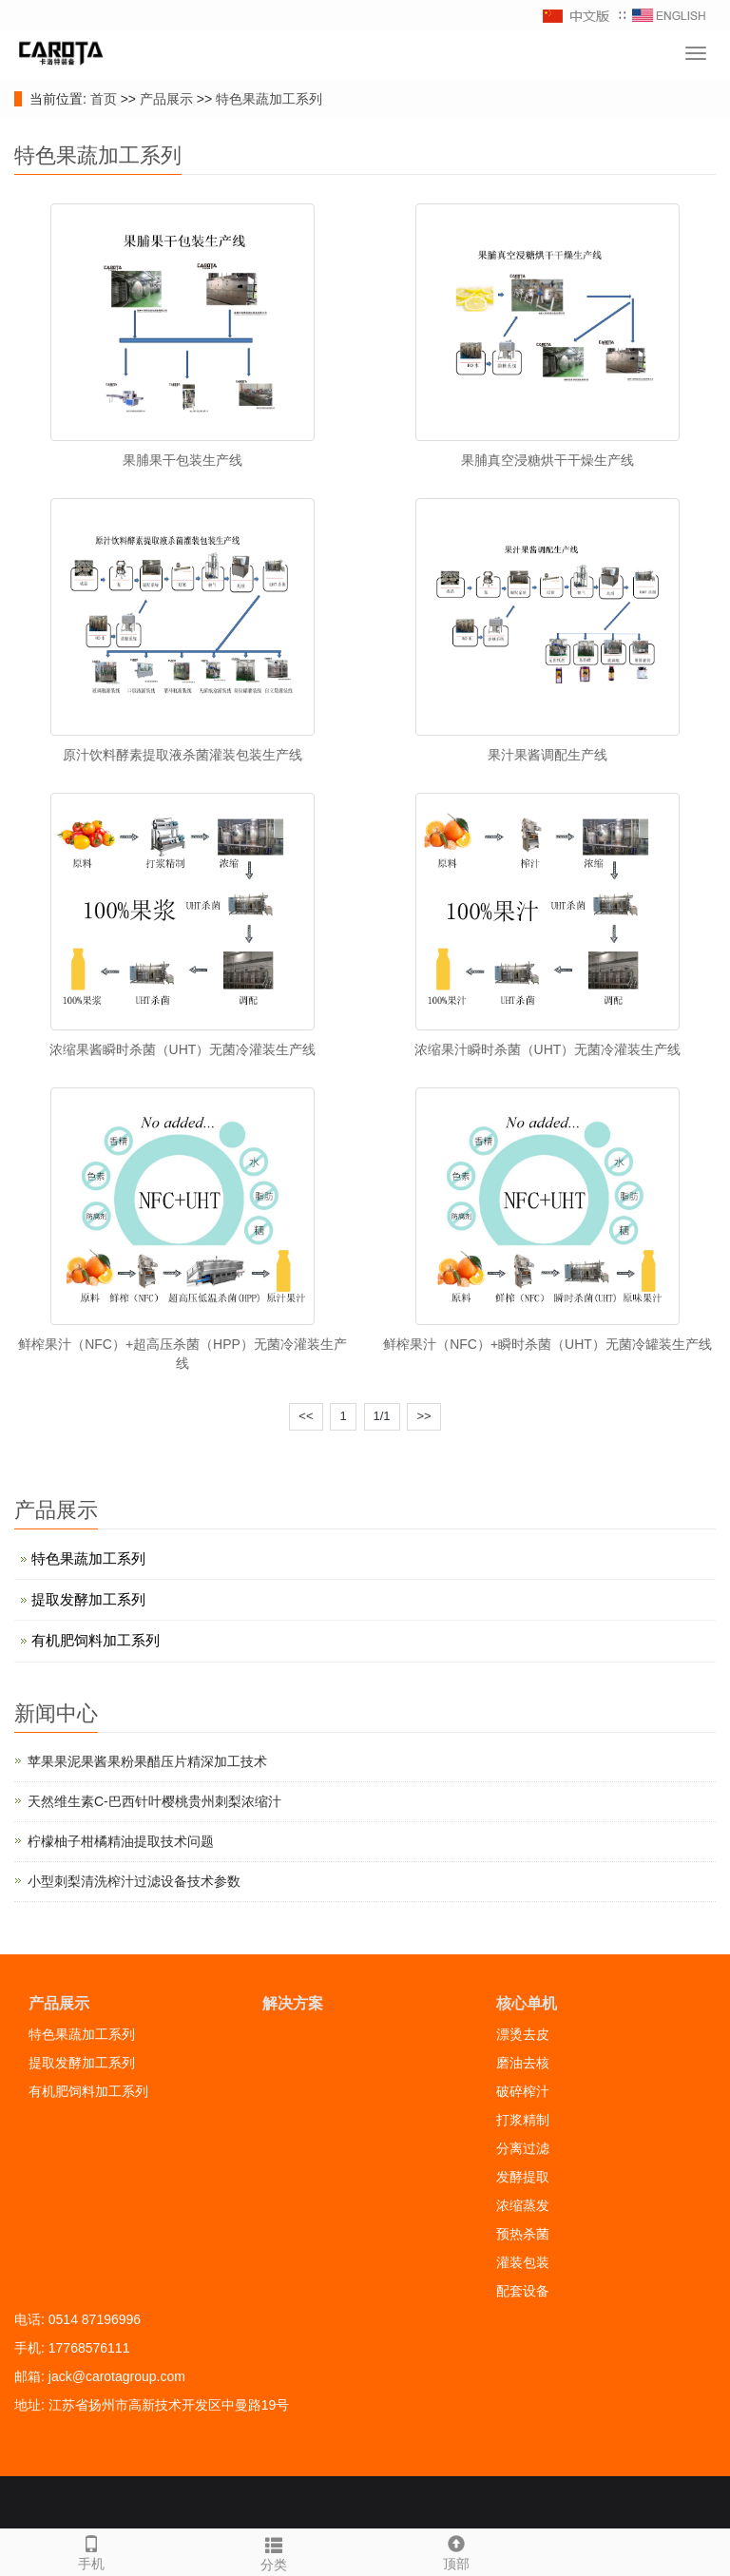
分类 (273, 2551)
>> (423, 1416)
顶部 (456, 2550)
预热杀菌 (522, 2233)
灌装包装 (522, 2262)
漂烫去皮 (522, 2034)
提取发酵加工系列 (88, 1599)
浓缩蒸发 (522, 2205)
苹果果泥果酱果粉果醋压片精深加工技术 (147, 1761)
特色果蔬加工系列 (269, 98)
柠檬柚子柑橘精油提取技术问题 (121, 1841)
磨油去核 (522, 2062)
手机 (91, 2550)
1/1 (382, 1416)
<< (305, 1416)
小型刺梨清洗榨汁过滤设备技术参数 (134, 1881)
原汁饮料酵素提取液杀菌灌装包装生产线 (182, 754)
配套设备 (522, 2290)
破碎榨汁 (522, 2091)
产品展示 (166, 98)
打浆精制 (522, 2119)
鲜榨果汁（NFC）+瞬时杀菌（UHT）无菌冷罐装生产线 (547, 1344)
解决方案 (292, 2003)
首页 (103, 98)
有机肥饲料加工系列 (95, 1640)
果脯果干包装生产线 (182, 460)
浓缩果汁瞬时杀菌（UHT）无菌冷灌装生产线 (548, 1049)
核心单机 (526, 2003)
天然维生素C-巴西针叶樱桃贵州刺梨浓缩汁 (154, 1801)
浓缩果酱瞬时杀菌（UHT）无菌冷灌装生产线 (183, 1049)
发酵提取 (522, 2176)
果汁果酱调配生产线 (547, 754)
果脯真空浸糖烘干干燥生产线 (547, 460)
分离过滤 (522, 2148)
